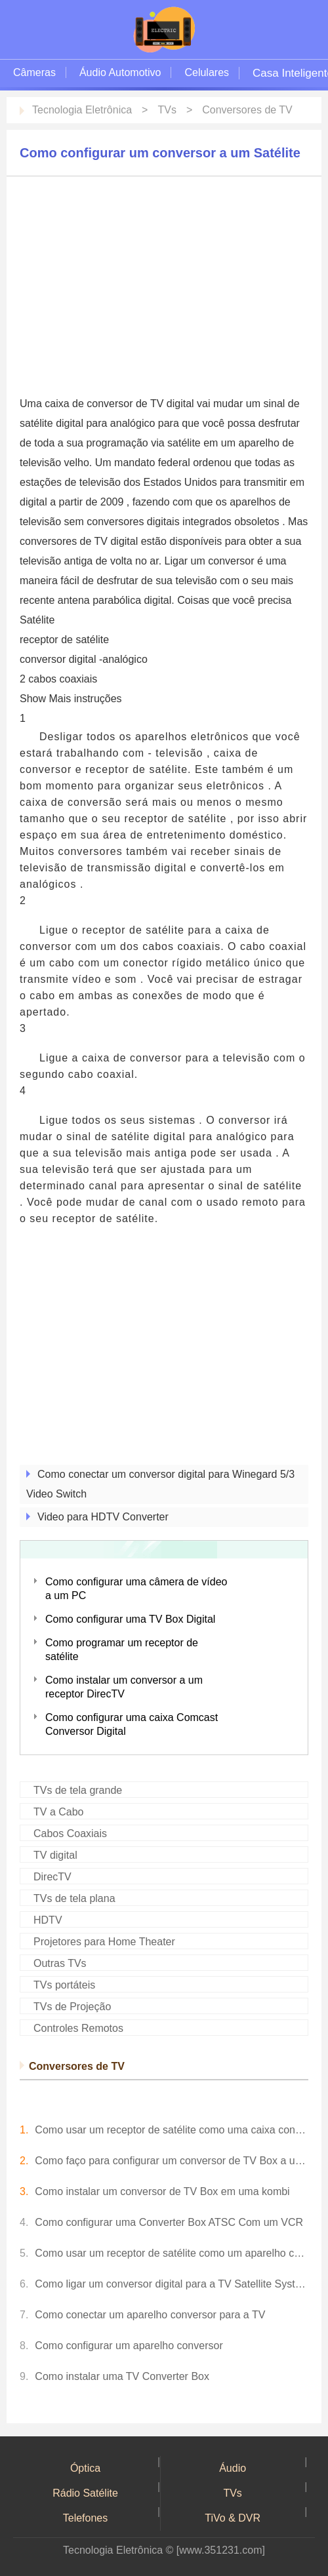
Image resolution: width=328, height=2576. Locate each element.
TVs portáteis (64, 1985)
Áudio (232, 2468)
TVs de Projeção (72, 2006)
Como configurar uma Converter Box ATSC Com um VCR (169, 2222)
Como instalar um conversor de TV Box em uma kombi (162, 2191)
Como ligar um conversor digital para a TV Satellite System (171, 2283)
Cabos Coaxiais (70, 1833)
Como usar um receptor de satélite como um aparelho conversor (171, 2253)
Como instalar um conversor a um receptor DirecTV (124, 1686)
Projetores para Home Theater (104, 1941)
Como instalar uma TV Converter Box (122, 2376)
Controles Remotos (78, 2028)
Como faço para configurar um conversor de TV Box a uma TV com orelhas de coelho (171, 2160)
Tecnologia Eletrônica (82, 109)
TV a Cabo (58, 1811)
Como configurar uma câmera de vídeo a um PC (136, 1588)
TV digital (55, 1855)
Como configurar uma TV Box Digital (130, 1619)
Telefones (85, 2518)
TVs (166, 109)
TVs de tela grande (77, 1790)
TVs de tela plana (74, 1898)
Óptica (85, 2468)
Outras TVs (60, 1963)
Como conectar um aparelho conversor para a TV (150, 2314)
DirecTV (52, 1876)
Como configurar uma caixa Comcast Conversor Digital (131, 1724)
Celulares (206, 72)
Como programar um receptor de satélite (121, 1649)
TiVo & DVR (232, 2518)
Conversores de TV (247, 109)
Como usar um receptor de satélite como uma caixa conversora (171, 2129)
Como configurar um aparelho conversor (128, 2345)
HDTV (47, 1920)
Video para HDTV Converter (103, 1516)
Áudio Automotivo (120, 72)
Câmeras (34, 72)
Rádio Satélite (85, 2493)
